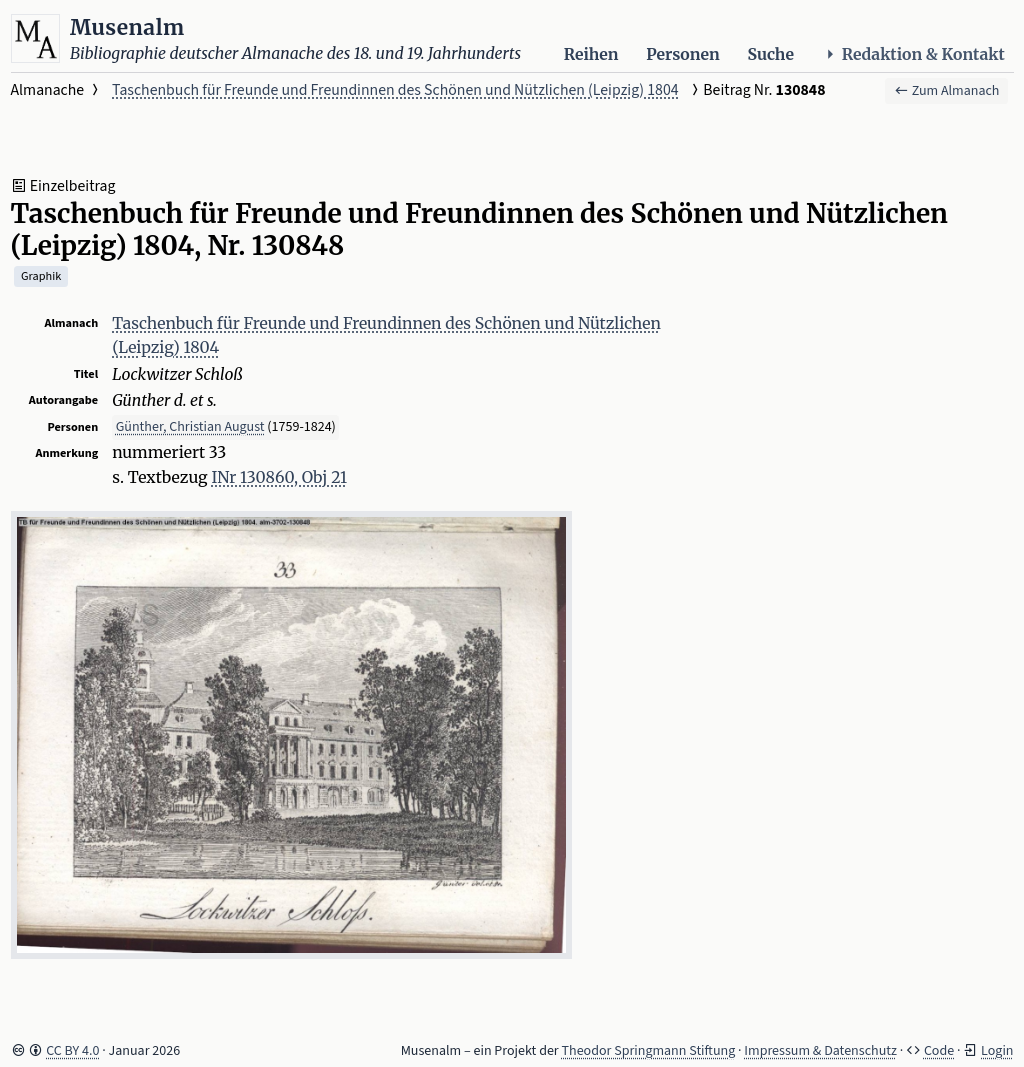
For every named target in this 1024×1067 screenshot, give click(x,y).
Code (939, 1051)
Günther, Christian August (190, 427)
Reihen (591, 54)
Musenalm (127, 27)
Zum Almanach (947, 91)
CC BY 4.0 (72, 1051)
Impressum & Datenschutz (820, 1051)
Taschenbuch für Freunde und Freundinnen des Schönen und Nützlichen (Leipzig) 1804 (395, 90)
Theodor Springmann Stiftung (649, 1051)
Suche (771, 54)
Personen (682, 54)
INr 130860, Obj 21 (279, 477)
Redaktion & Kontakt (913, 54)
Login (997, 1051)
